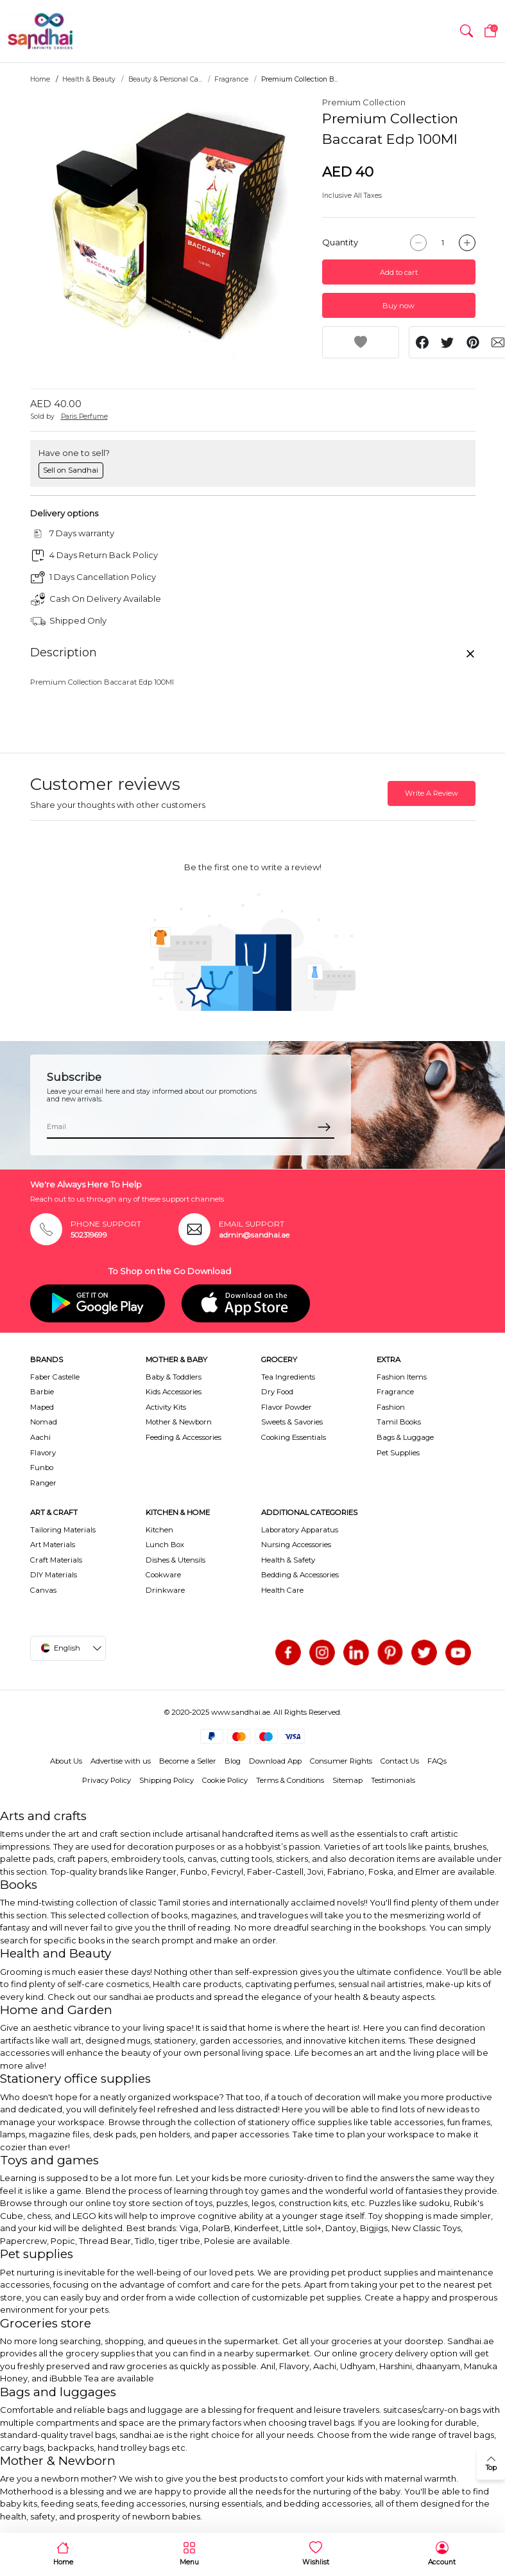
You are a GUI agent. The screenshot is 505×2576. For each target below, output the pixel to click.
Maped (42, 1407)
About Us (66, 1761)
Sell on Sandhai (70, 470)
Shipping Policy (166, 1780)
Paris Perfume (84, 416)
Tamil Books (399, 1421)
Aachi (40, 1437)
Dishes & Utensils (175, 1559)
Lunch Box (165, 1544)
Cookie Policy (225, 1780)
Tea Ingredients (288, 1376)
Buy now (398, 305)
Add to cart (399, 272)
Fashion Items (402, 1376)
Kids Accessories (173, 1391)
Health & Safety (288, 1559)
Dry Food (277, 1391)
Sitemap (347, 1780)
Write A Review (431, 793)
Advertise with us (120, 1761)
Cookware (163, 1574)
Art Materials (52, 1544)
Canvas (43, 1590)
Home (40, 79)
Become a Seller (187, 1761)
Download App (275, 1761)
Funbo (41, 1467)
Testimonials (393, 1780)
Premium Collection (364, 102)
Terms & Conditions (290, 1780)
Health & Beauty (89, 79)
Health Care (282, 1590)
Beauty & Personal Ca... (165, 79)
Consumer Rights (341, 1761)
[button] (466, 31)
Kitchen (159, 1529)
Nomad (43, 1421)
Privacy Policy (106, 1780)
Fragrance (231, 79)
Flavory (43, 1452)
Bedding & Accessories (300, 1574)
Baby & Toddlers (173, 1376)
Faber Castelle (55, 1376)
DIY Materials (53, 1574)
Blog (233, 1761)
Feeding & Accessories (183, 1437)
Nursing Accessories (296, 1544)
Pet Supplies (398, 1452)
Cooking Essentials (293, 1437)
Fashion (391, 1407)
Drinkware (165, 1590)
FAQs (437, 1761)
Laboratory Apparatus (299, 1529)
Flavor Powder (286, 1407)
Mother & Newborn (179, 1421)
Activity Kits (166, 1407)
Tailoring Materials (63, 1529)
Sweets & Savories (292, 1421)
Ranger (43, 1482)
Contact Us (400, 1761)
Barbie (42, 1391)
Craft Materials (56, 1559)
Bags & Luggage (405, 1437)
